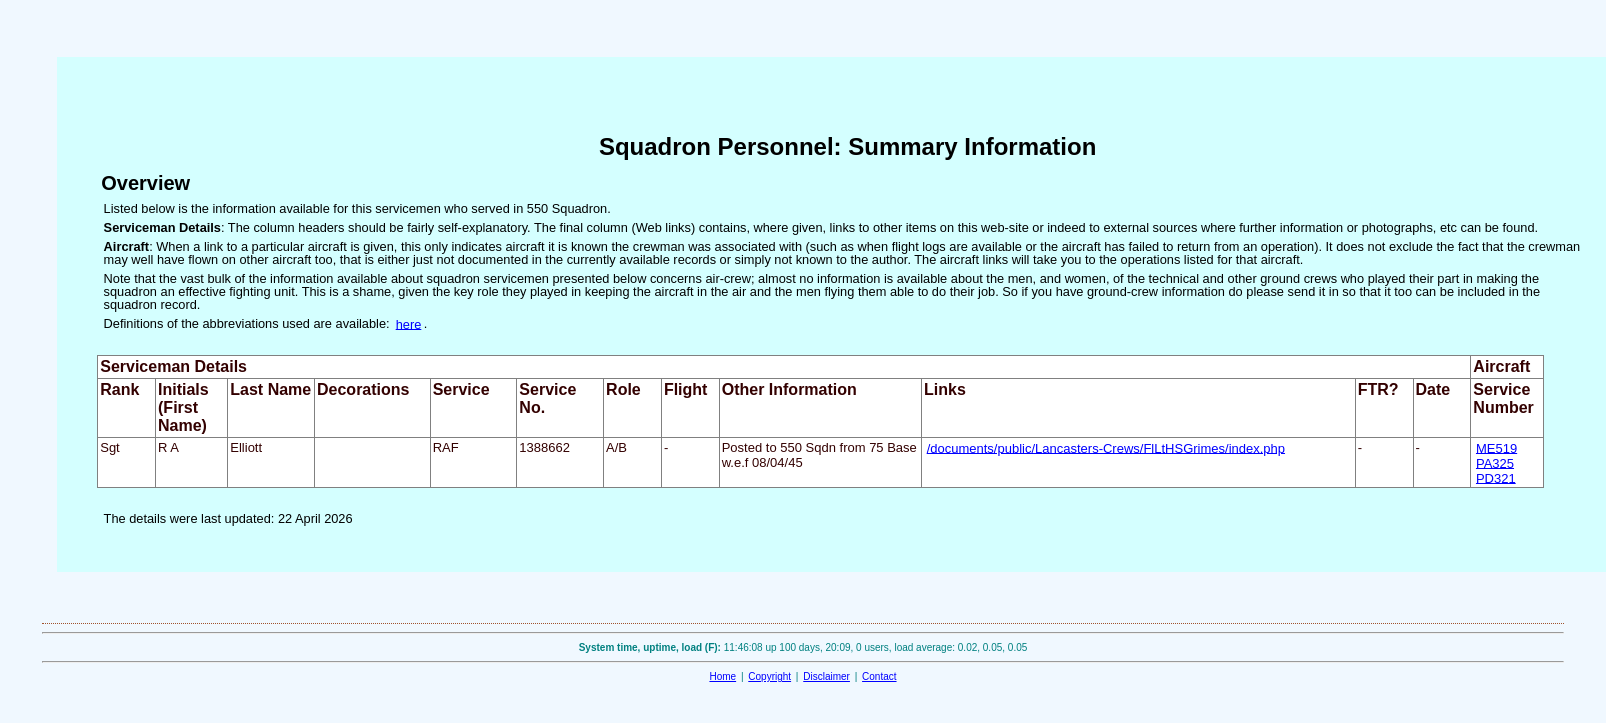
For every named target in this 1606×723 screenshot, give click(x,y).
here (409, 323)
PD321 (1496, 477)
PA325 (1495, 462)
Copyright (769, 676)
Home (722, 676)
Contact (879, 676)
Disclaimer (826, 676)
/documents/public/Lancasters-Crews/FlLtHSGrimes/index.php (1106, 447)
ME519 (1496, 447)
